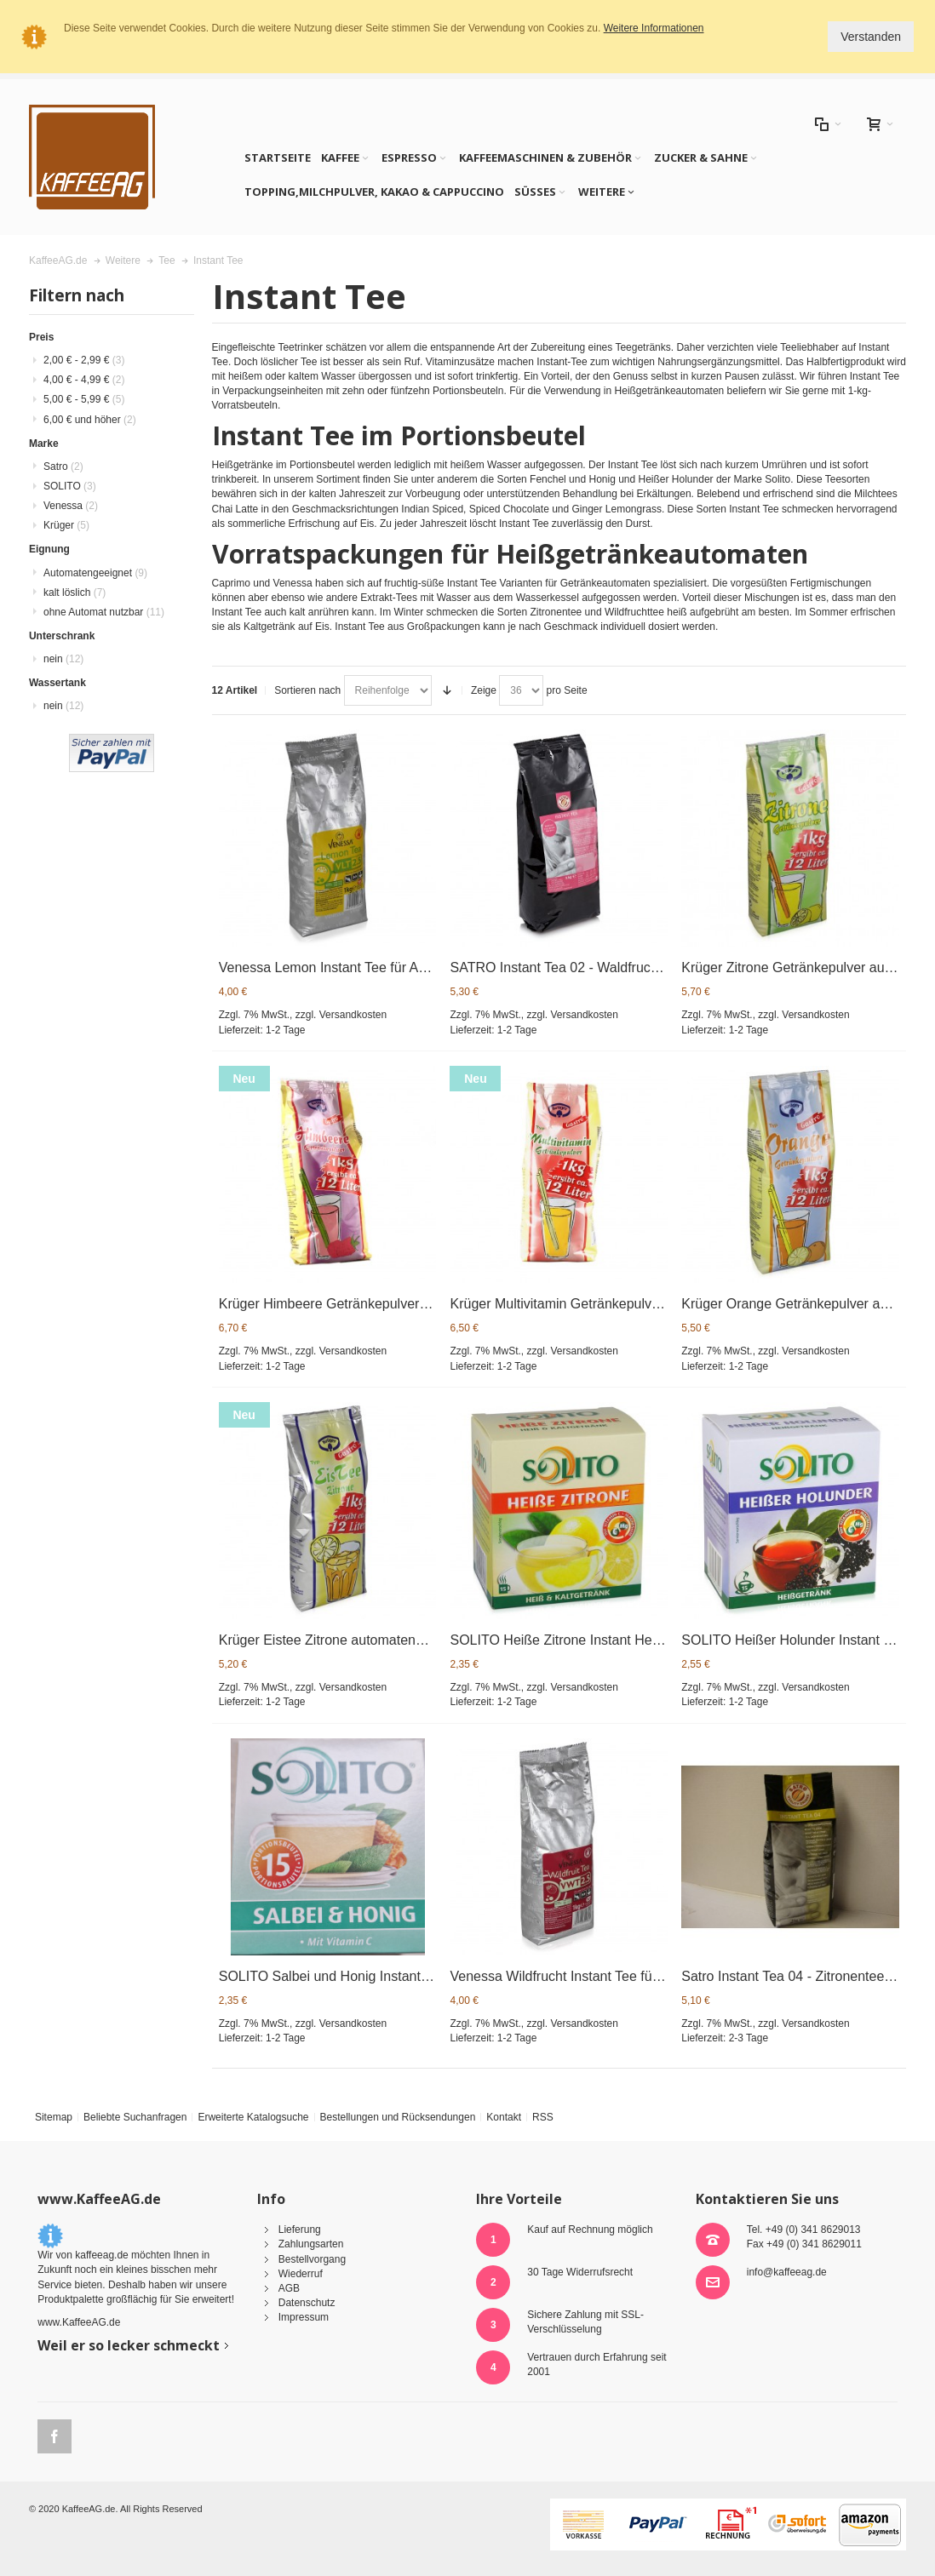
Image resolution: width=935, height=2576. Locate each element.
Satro (63, 466)
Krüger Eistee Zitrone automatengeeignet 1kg (356, 1640)
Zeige (483, 690)
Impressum (303, 2317)
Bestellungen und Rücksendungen (398, 2117)
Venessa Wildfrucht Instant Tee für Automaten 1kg (600, 1976)
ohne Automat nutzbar (103, 612)
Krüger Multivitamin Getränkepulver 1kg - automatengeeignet (633, 1304)
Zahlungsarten (311, 2244)
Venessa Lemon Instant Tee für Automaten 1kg (360, 967)
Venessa (70, 506)
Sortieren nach (307, 690)
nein (63, 659)
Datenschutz (307, 2303)
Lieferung (299, 2229)
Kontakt (503, 2117)
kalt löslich (74, 592)
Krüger (66, 525)
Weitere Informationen (654, 28)
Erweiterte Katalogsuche (253, 2117)
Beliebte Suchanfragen (134, 2117)
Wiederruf (300, 2274)
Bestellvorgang (312, 2259)
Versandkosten (353, 1015)
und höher (89, 420)
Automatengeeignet (95, 573)
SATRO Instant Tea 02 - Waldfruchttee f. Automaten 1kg (618, 967)
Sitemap (53, 2117)
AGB (289, 2288)
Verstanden (870, 36)
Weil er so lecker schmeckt (128, 2345)
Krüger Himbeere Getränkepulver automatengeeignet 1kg (392, 1304)
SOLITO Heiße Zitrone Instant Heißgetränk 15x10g (603, 1640)
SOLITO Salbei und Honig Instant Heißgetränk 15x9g (379, 1976)
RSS (543, 2117)
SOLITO (69, 486)
